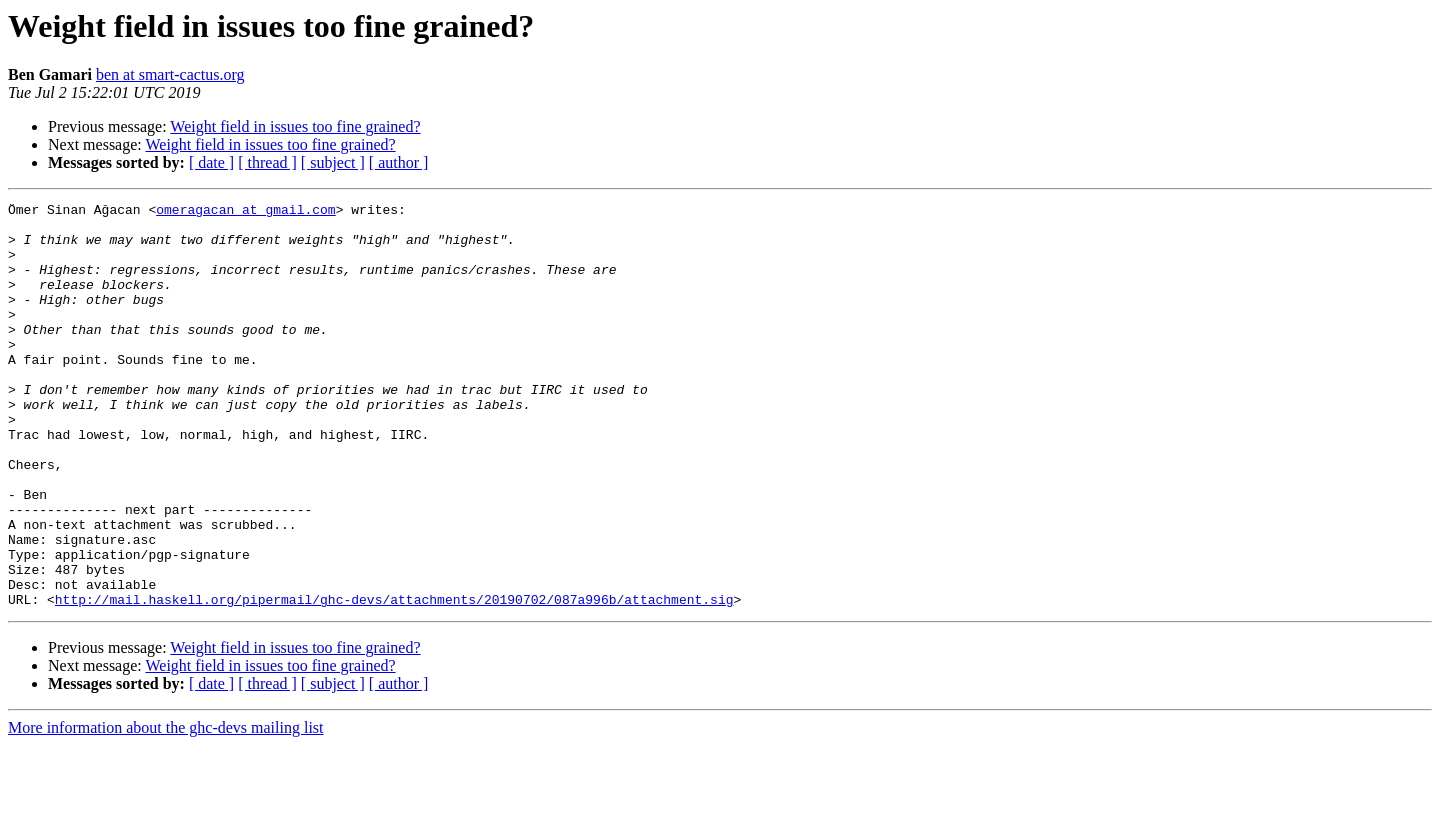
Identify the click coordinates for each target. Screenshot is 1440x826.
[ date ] (211, 162)
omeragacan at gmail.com (245, 212)
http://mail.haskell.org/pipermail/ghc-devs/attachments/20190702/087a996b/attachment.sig (394, 680)
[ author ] (399, 162)
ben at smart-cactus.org (170, 74)
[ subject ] (333, 162)
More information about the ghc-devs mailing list (166, 808)
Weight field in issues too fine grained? (295, 126)
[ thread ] (267, 162)
